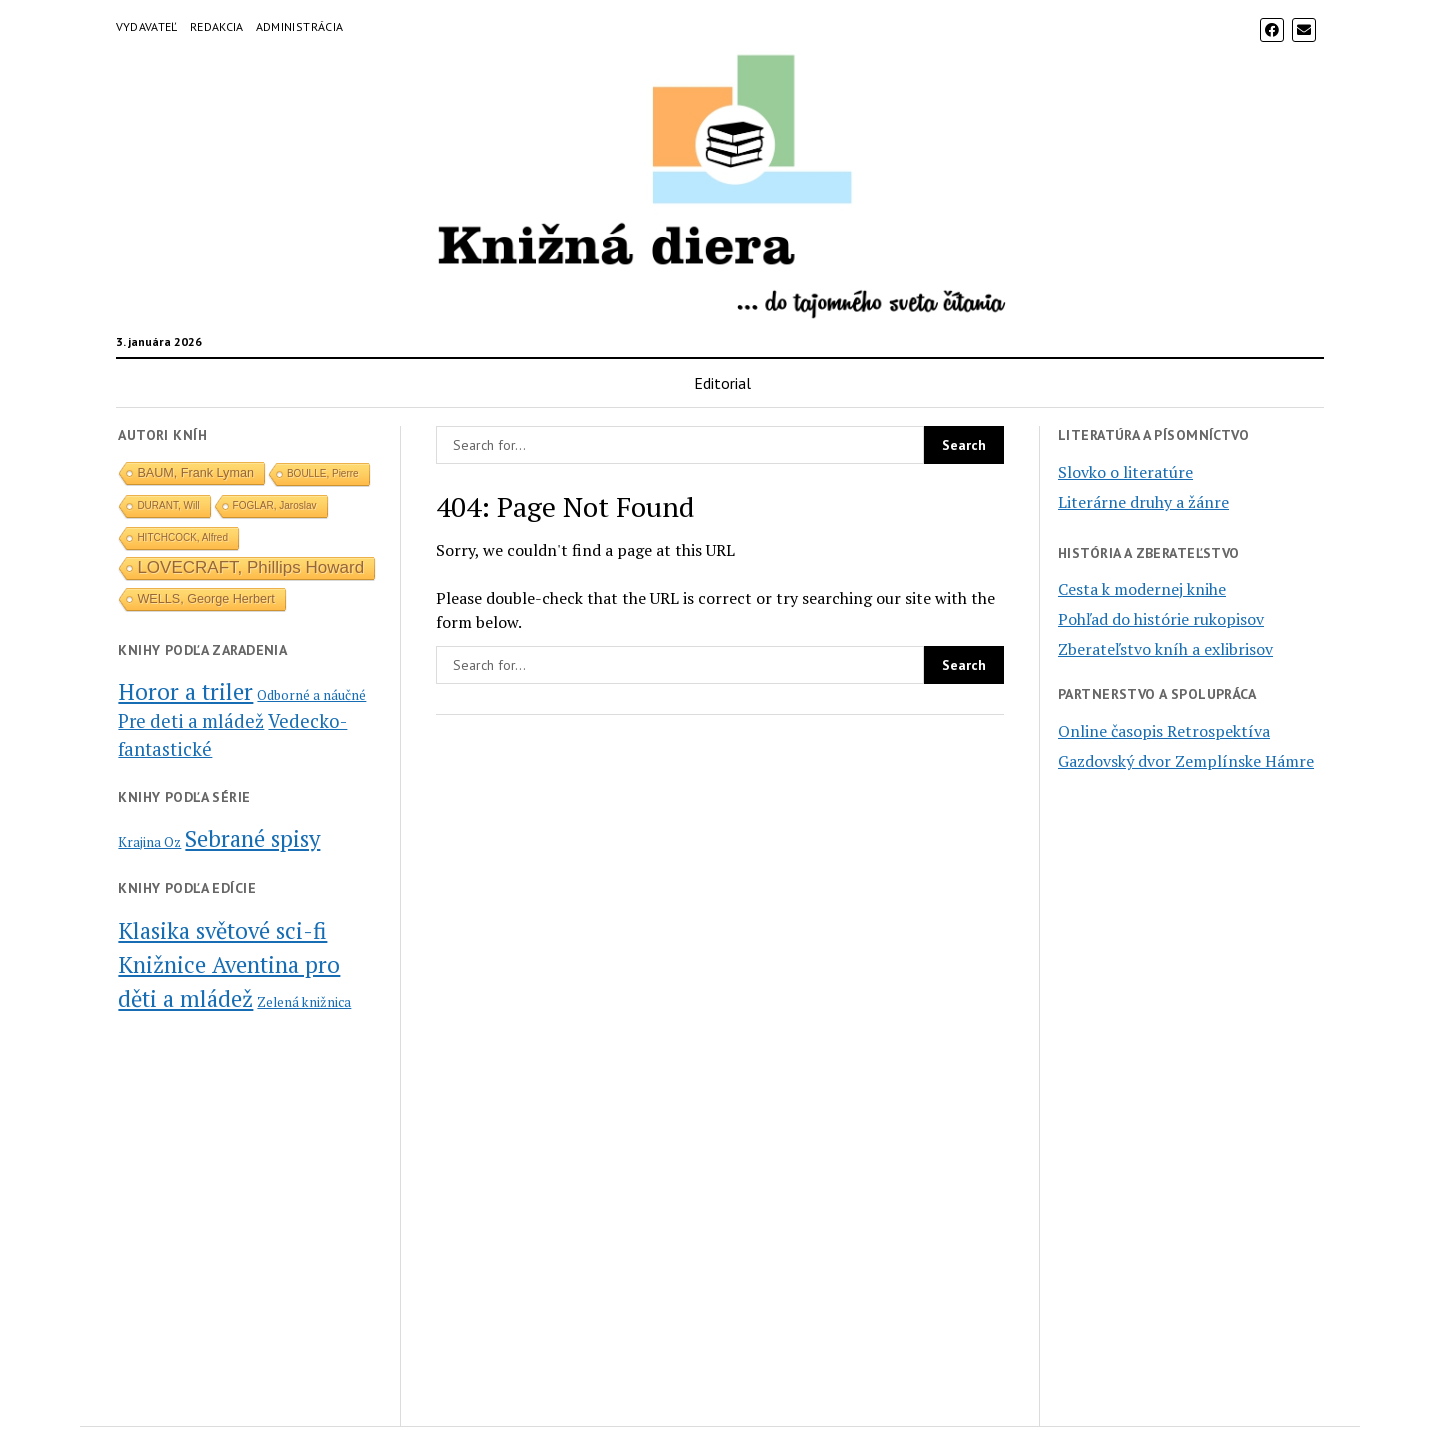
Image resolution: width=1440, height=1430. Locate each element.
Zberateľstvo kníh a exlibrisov (1165, 649)
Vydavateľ (147, 26)
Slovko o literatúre (1125, 472)
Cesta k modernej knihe (1142, 589)
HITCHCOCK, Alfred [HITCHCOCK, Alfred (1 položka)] (182, 537)
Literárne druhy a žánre (1143, 502)
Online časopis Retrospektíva (1164, 731)
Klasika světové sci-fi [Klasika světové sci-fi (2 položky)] (222, 930)
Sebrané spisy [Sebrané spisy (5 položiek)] (252, 838)
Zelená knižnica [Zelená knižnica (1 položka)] (304, 1002)
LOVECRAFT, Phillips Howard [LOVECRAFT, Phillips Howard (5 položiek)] (250, 567)
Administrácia (300, 26)
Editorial (722, 383)
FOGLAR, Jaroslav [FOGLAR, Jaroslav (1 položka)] (275, 505)
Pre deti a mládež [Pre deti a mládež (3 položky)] (191, 721)
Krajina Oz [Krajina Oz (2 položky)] (149, 842)
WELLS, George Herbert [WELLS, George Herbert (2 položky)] (205, 599)
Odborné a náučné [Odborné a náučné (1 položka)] (311, 695)
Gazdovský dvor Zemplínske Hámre (1186, 761)
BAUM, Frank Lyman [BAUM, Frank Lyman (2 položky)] (195, 473)
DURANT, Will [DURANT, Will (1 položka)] (168, 505)
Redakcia (217, 26)
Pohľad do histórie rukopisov (1161, 619)
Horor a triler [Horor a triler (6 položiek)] (185, 691)
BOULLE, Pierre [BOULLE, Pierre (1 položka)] (323, 473)
